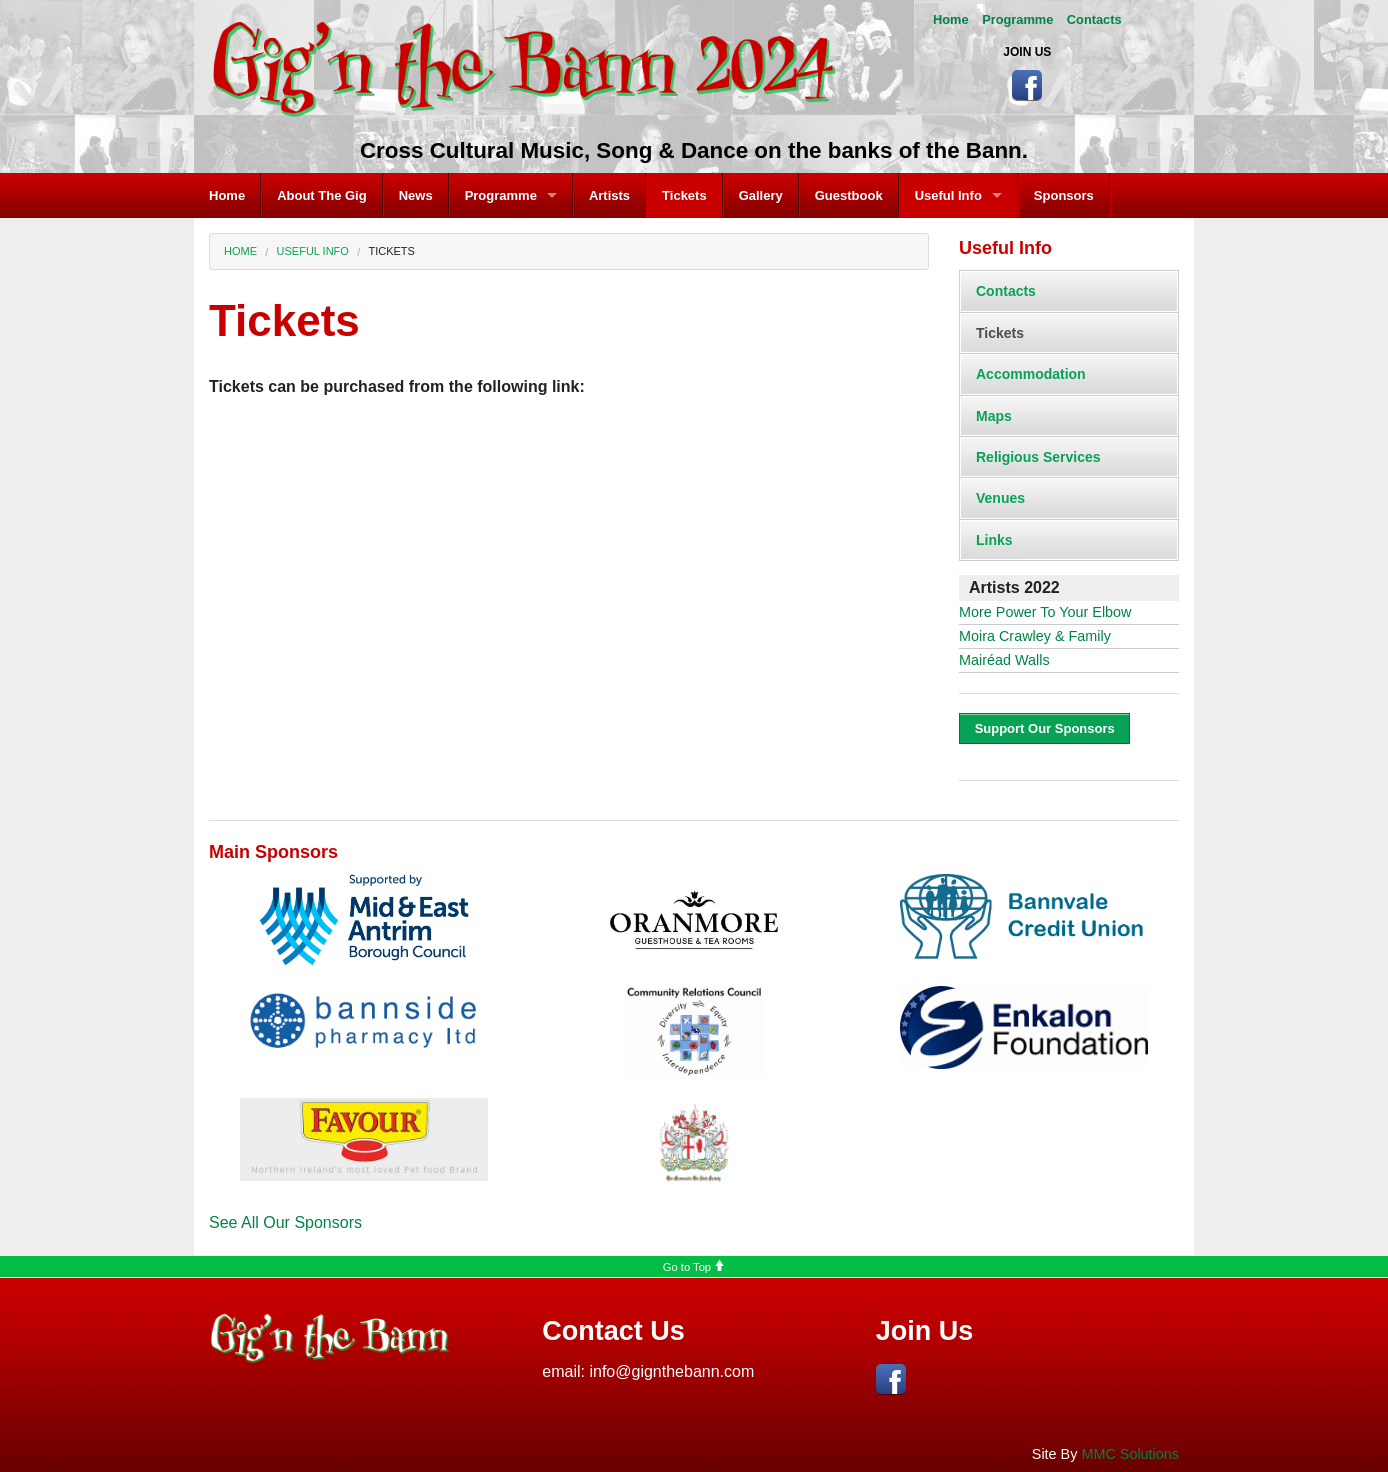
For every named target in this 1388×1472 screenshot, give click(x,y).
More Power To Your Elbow (1045, 612)
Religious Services (1038, 457)
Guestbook (849, 195)
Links (994, 540)
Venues (1000, 498)
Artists (609, 195)
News (416, 195)
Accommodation (1031, 374)
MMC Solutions (1130, 1454)
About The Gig (322, 195)
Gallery (761, 195)
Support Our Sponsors (1045, 728)
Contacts (1094, 19)
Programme (1017, 19)
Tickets (684, 195)
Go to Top (694, 1267)
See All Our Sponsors (285, 1222)
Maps (994, 416)
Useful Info (948, 195)
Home (951, 19)
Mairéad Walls (1004, 660)
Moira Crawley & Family (1035, 636)
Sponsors (1064, 195)
